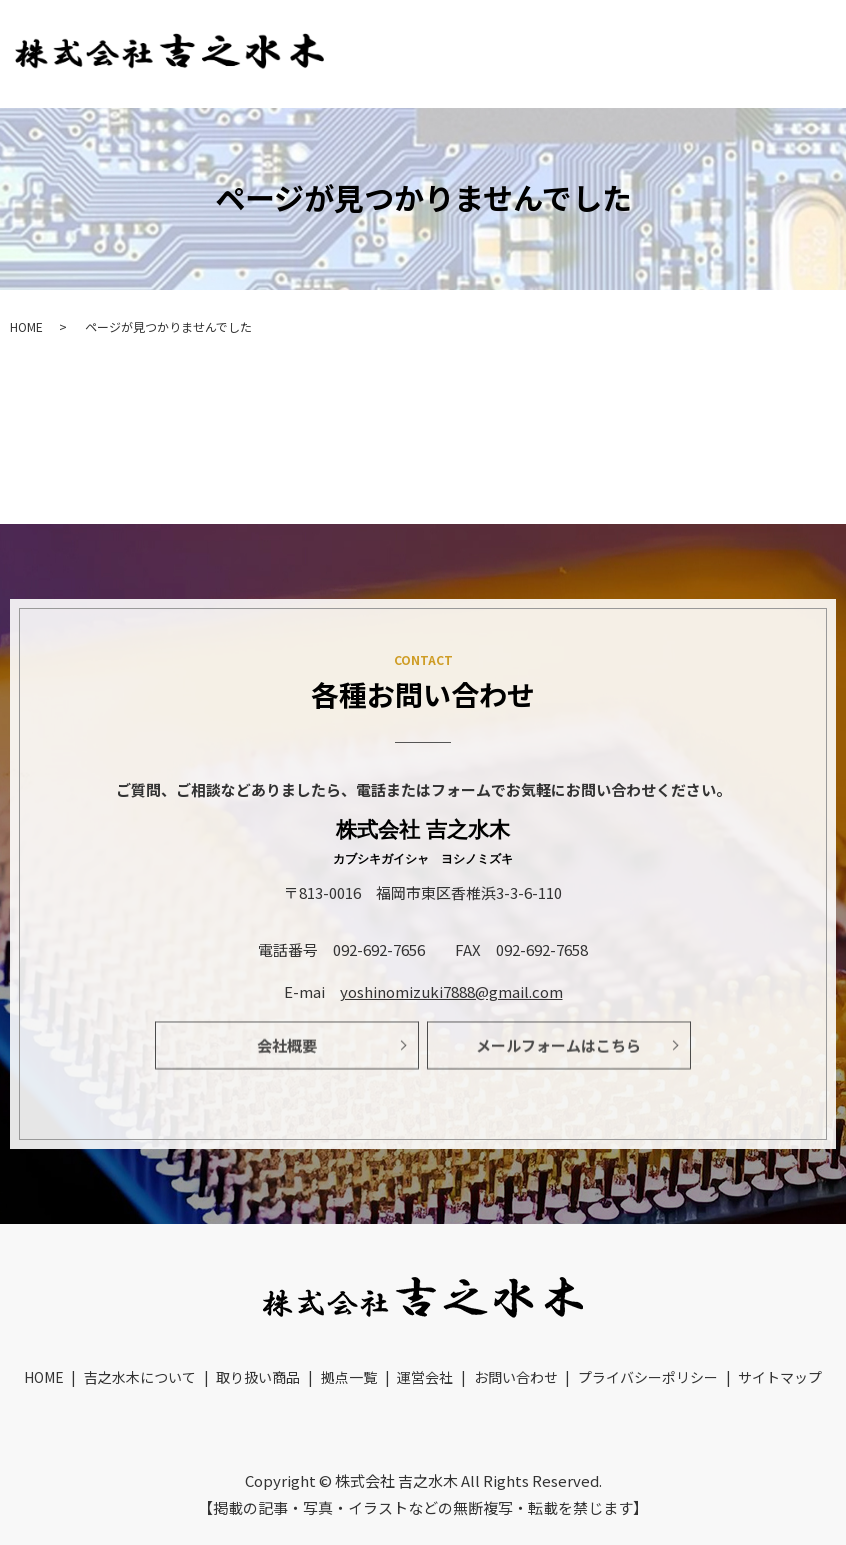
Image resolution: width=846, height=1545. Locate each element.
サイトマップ (780, 1348)
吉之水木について (536, 30)
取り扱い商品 (677, 30)
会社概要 (287, 1053)
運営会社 (676, 70)
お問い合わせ (791, 70)
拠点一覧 (788, 30)
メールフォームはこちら (558, 1053)
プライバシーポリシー (648, 1348)
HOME (417, 30)
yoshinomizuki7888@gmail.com (451, 991)
